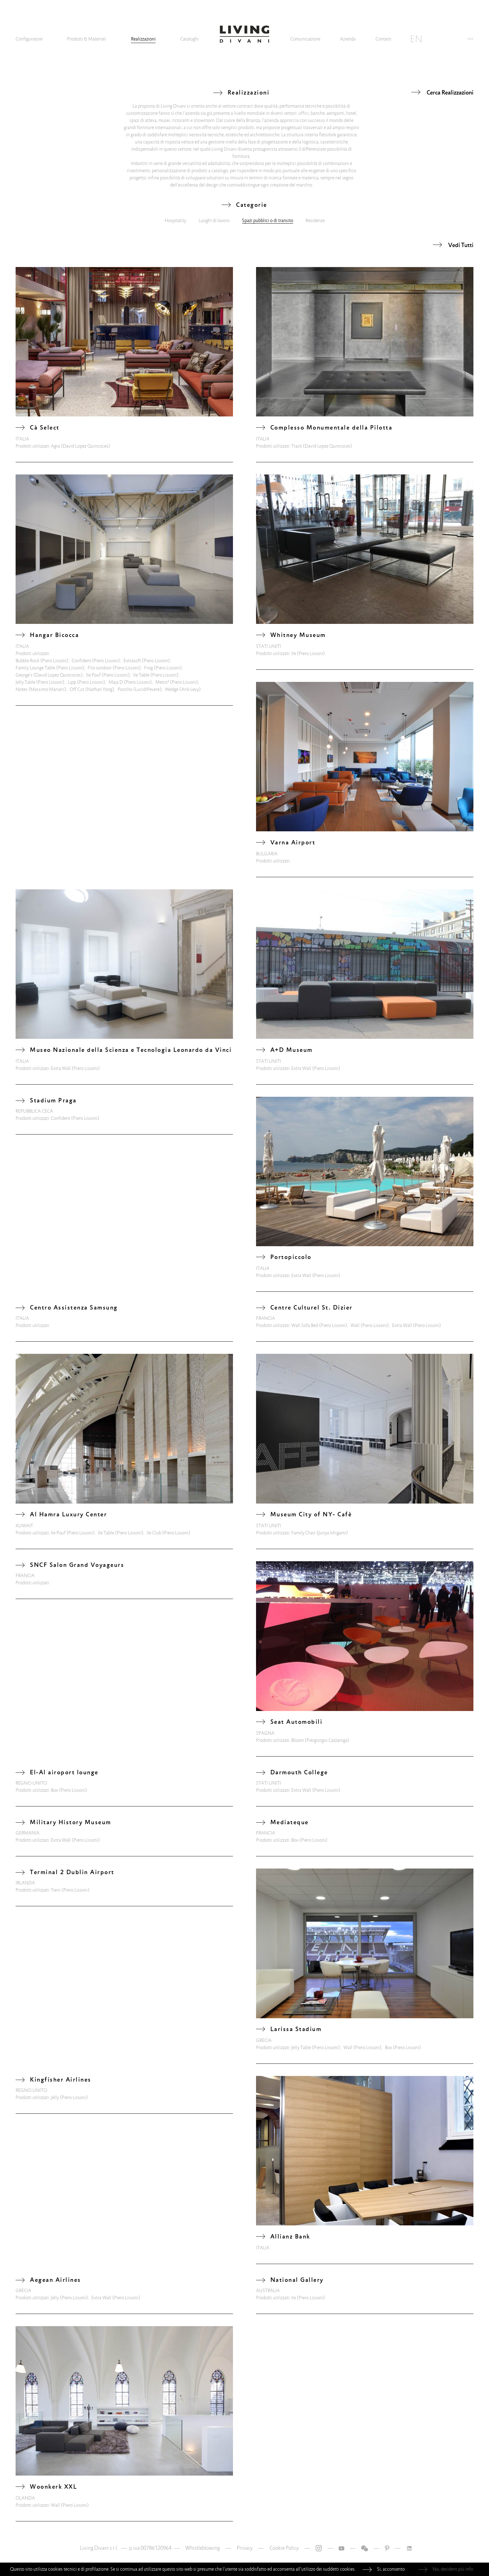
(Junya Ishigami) (332, 1533)
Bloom (297, 1740)
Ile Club (154, 1533)
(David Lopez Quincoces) (85, 446)
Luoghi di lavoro (214, 220)
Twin (56, 1890)
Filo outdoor (100, 668)
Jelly (55, 2097)
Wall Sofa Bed (304, 1325)
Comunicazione (305, 39)
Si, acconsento (391, 2569)
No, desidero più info (453, 2569)
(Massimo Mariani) (47, 689)
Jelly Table (25, 682)
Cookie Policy (284, 2548)
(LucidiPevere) (147, 689)
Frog (148, 668)
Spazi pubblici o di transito (267, 220)
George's (24, 675)
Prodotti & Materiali (86, 39)
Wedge (171, 689)
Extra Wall (61, 1068)
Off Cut (77, 689)
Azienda (348, 39)
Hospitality (175, 220)
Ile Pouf (93, 675)
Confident (81, 660)
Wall (355, 1325)
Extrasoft (132, 660)
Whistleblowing (202, 2548)
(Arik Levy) (190, 689)
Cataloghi (189, 39)
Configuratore (29, 39)
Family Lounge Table (35, 668)
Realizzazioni (143, 39)
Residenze (315, 220)
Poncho (125, 689)
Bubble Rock (27, 660)
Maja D (116, 682)
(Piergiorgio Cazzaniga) (327, 1740)
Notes (21, 689)
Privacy (245, 2548)
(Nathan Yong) (99, 689)
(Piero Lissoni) (54, 660)
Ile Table (141, 675)
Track (296, 446)
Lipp (72, 682)
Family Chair (303, 1533)
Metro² (162, 682)
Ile (293, 653)
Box (54, 1790)
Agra (55, 446)
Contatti (383, 39)
